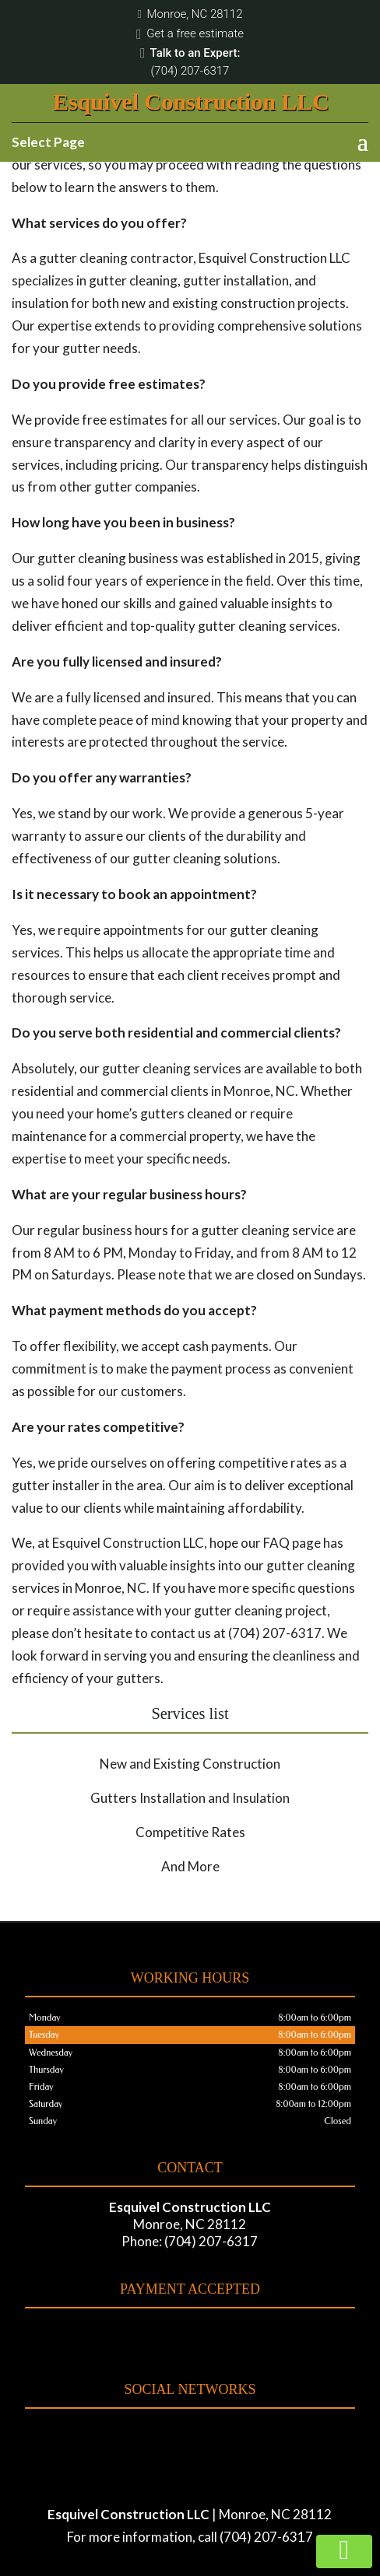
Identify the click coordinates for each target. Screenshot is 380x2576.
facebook (172, 2432)
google (202, 2432)
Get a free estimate (190, 34)
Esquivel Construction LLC (191, 101)
